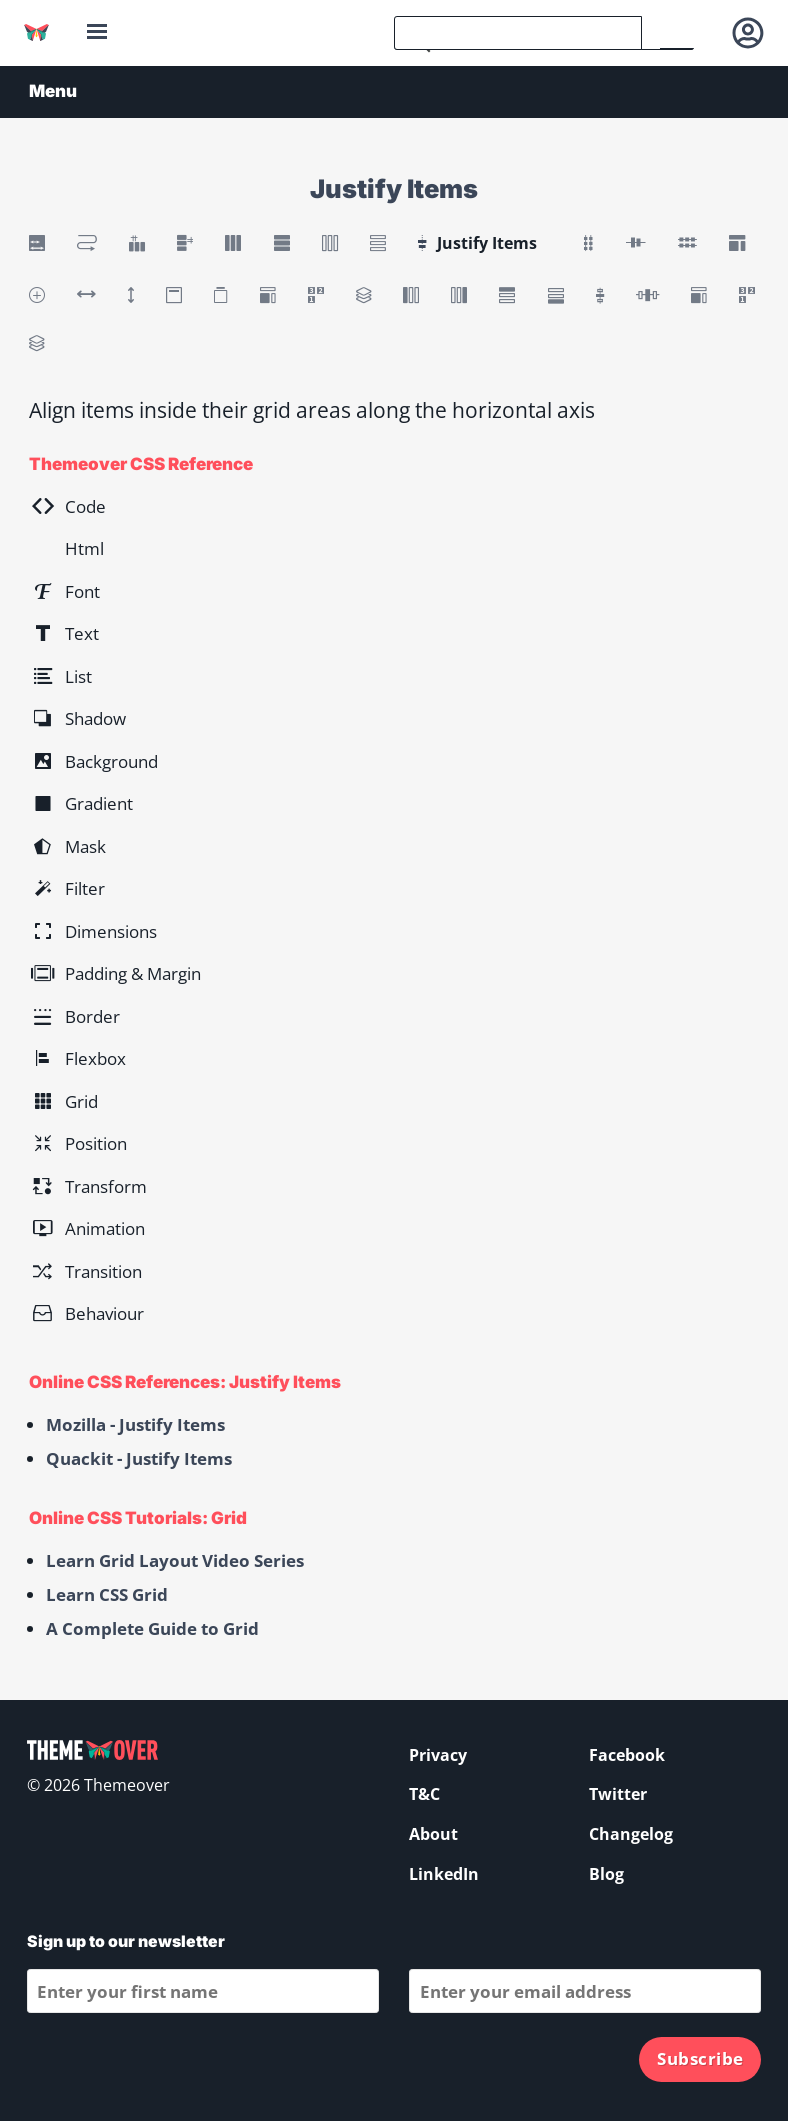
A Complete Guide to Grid (152, 1628)
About (433, 1834)
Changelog (631, 1834)
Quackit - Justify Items (139, 1458)
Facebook (627, 1755)
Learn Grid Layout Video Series (175, 1560)
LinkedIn (444, 1874)
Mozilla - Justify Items (135, 1424)
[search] (518, 33)
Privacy (438, 1755)
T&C (424, 1794)
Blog (606, 1874)
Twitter (618, 1794)
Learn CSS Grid (107, 1594)
